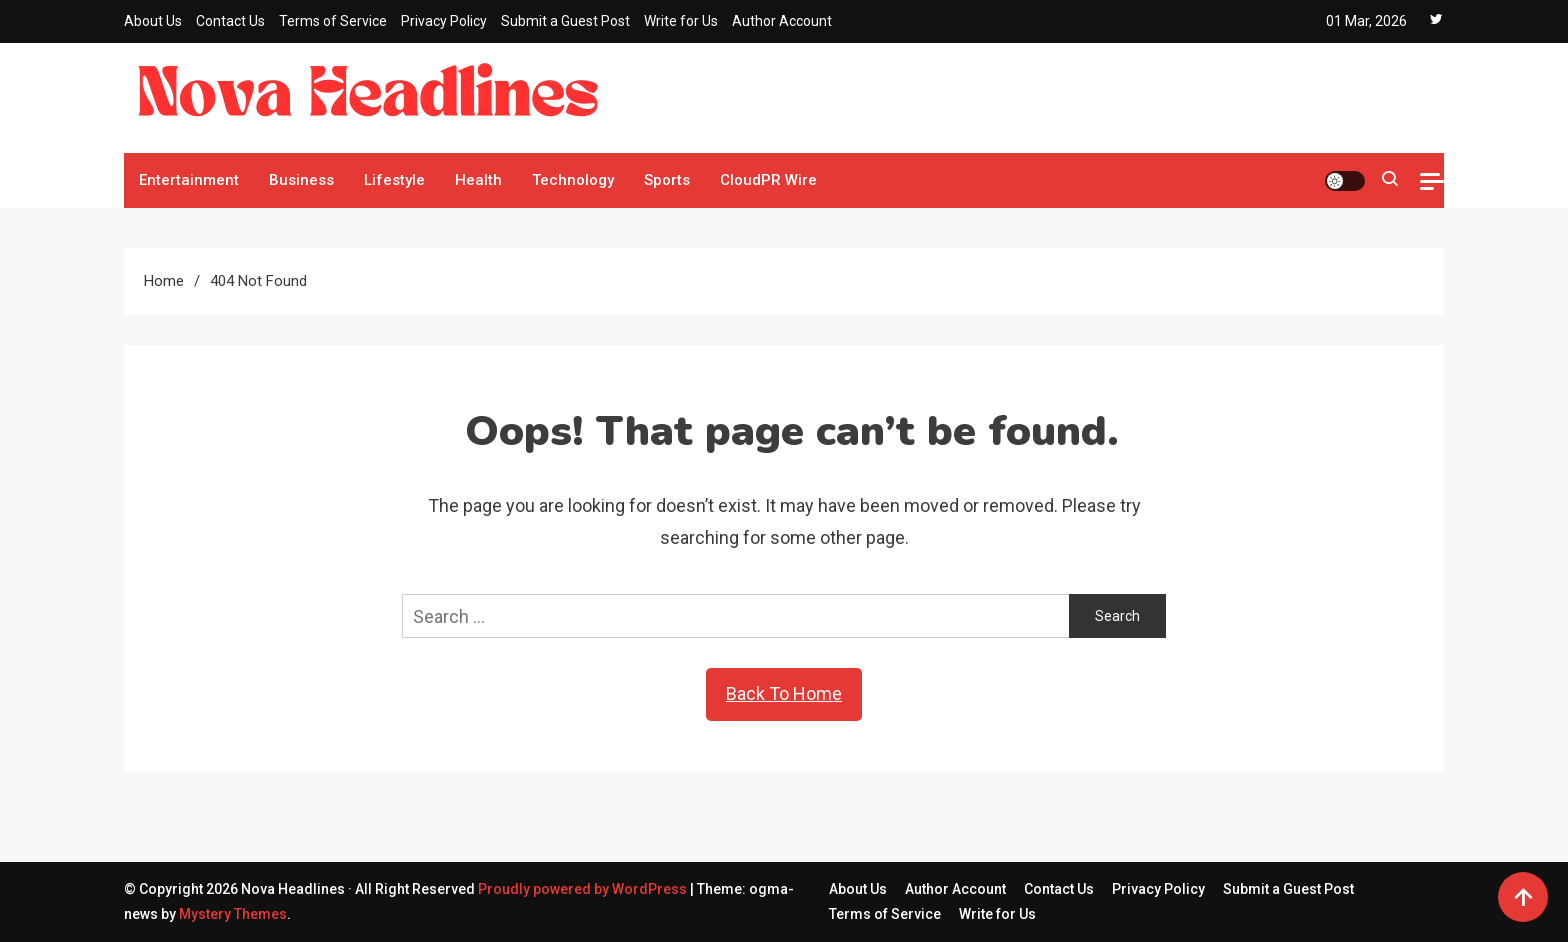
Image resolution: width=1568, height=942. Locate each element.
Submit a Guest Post (565, 21)
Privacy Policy (444, 21)
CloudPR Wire (768, 180)
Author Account (782, 21)
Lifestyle (394, 180)
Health (478, 180)
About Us (153, 21)
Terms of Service (333, 21)
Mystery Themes (233, 914)
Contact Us (230, 21)
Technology (573, 180)
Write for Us (681, 21)
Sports (667, 180)
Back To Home (784, 693)
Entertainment (189, 180)
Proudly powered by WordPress (584, 889)
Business (301, 180)
